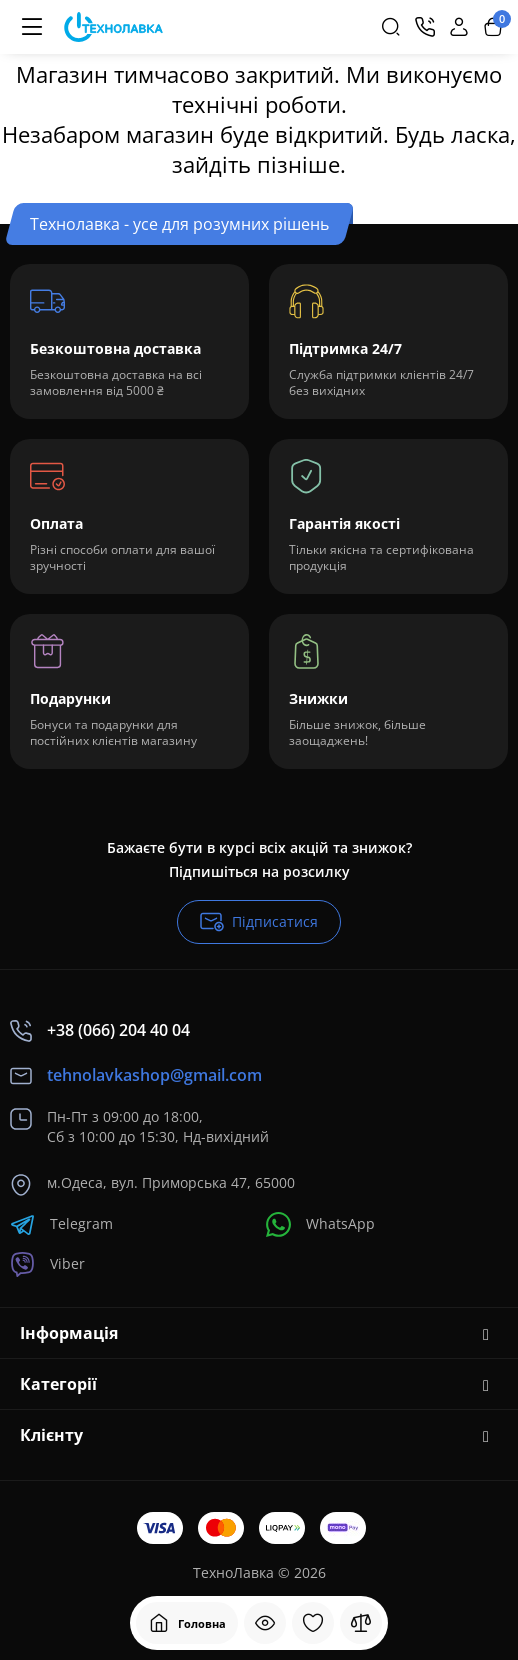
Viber (47, 1264)
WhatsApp (320, 1224)
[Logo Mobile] (113, 27)
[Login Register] (459, 27)
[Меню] (32, 27)
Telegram (61, 1224)
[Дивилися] (265, 1623)
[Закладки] (313, 1623)
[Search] (391, 27)
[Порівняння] (361, 1623)
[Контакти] (425, 27)
